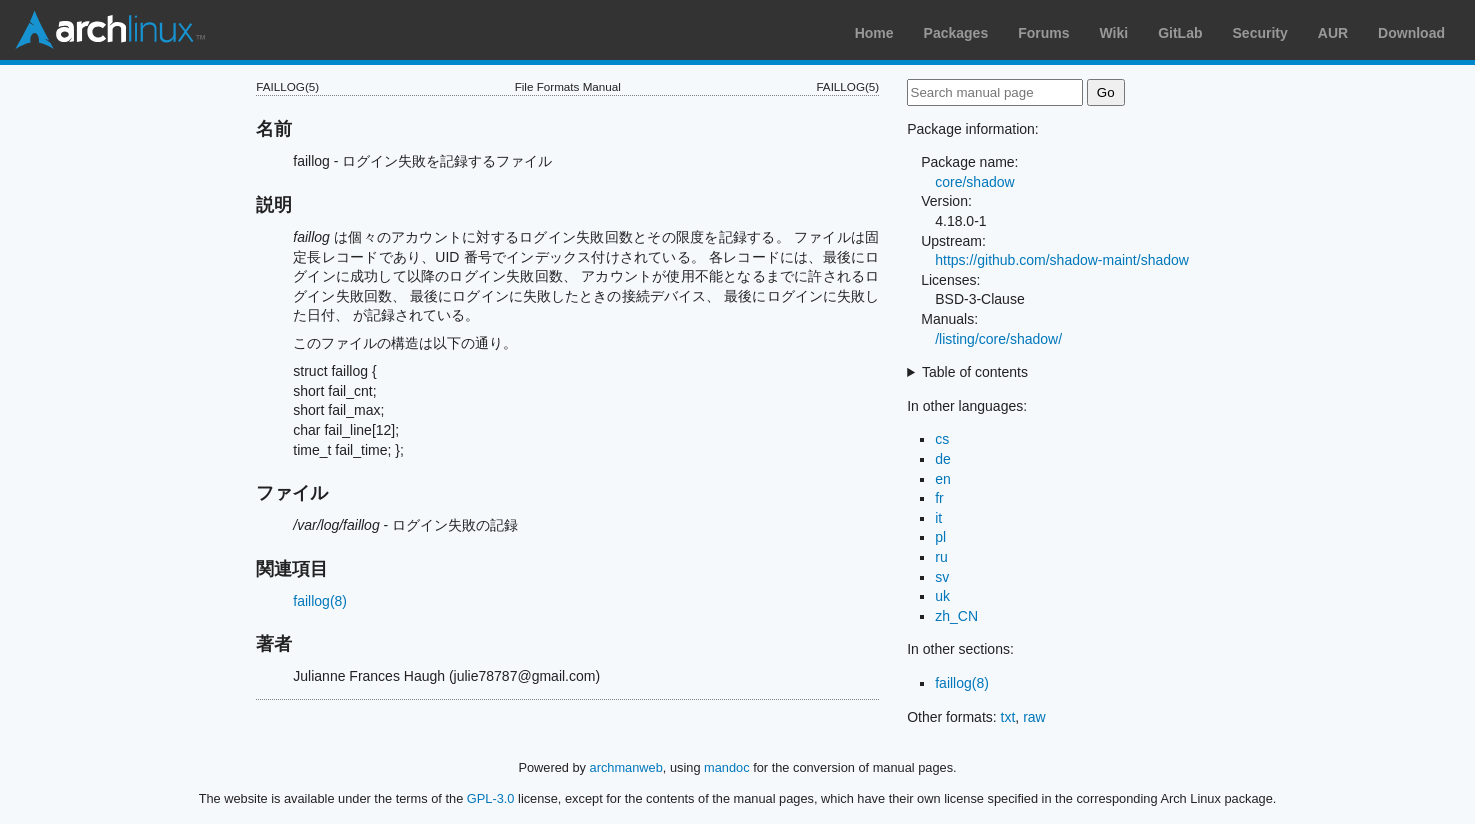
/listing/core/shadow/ (998, 339)
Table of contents (975, 372)
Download (1411, 33)
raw (1034, 717)
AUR (1333, 33)
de (943, 459)
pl (940, 537)
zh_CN (956, 616)
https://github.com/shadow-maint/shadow (1062, 260)
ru (941, 557)
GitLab (1180, 33)
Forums (1043, 33)
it (938, 518)
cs (942, 439)
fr (939, 498)
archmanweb (626, 767)
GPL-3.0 (491, 798)
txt (1008, 717)
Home (874, 33)
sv (942, 577)
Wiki (1114, 33)
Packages (956, 33)
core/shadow (974, 182)
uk (942, 596)
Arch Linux (110, 30)
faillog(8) (320, 601)
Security (1260, 33)
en (943, 479)
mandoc (727, 767)
